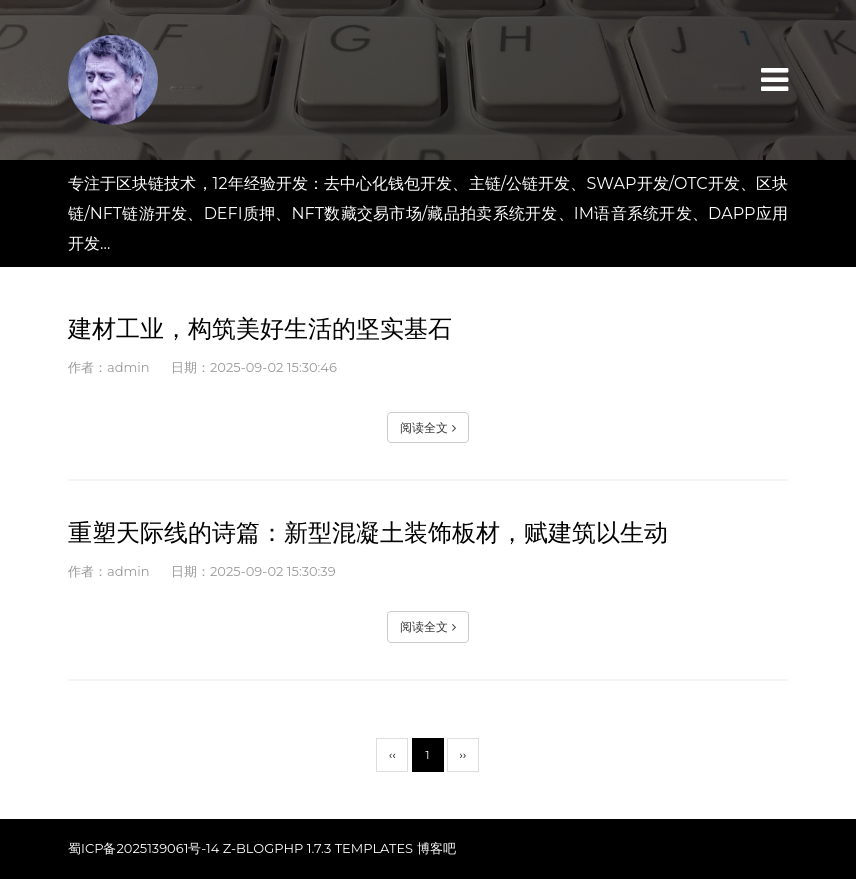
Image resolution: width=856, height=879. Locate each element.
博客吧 (436, 848)
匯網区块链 (113, 80)
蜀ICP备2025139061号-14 (143, 848)
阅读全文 (427, 427)
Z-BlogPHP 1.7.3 (277, 848)
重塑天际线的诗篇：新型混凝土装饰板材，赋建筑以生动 (368, 532)
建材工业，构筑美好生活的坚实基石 (260, 328)
